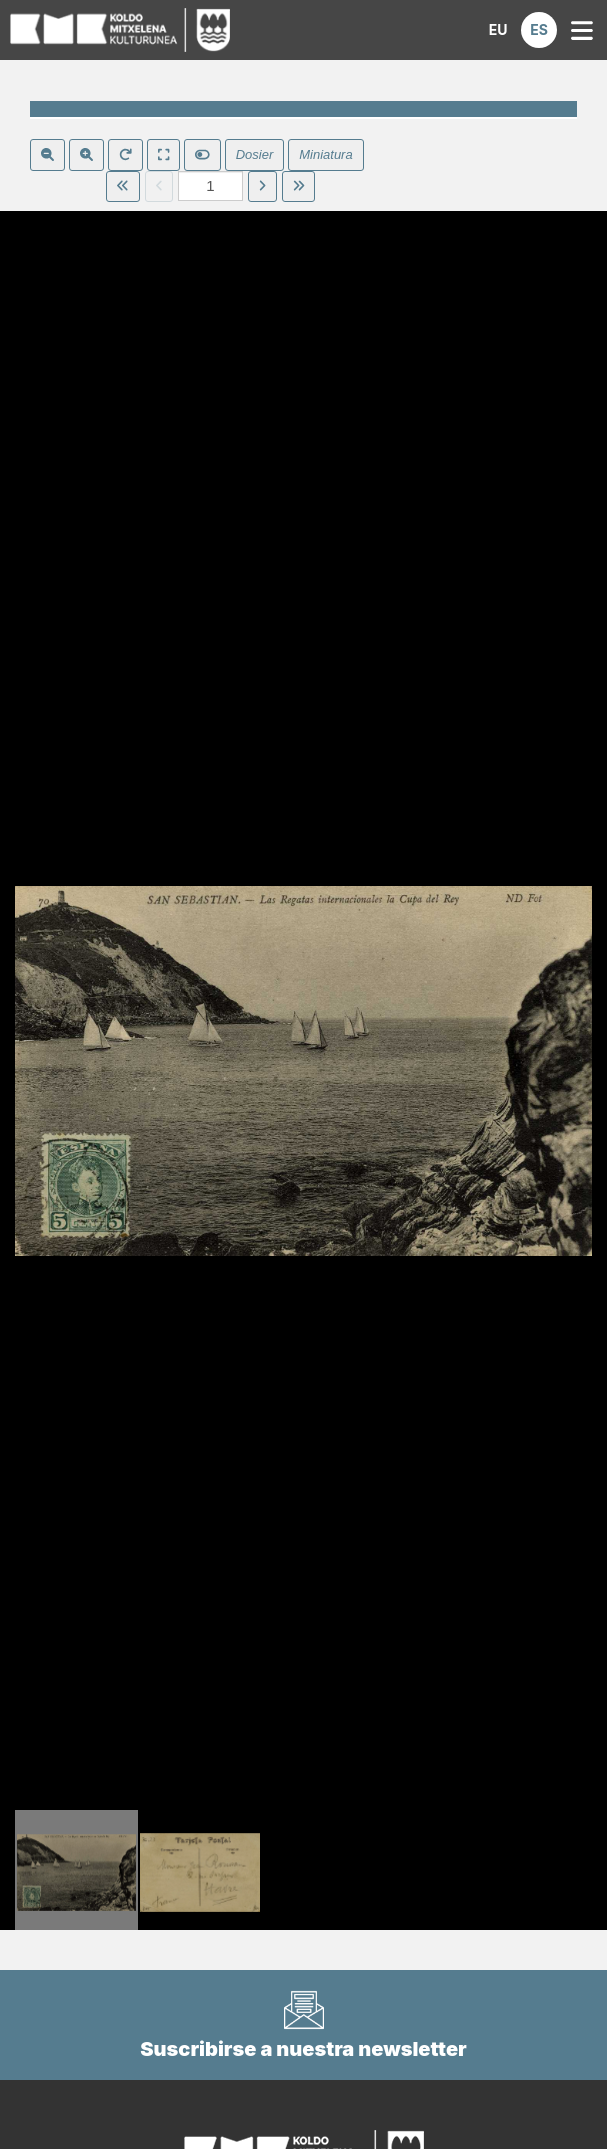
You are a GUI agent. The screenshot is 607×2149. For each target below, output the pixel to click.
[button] (498, 30)
